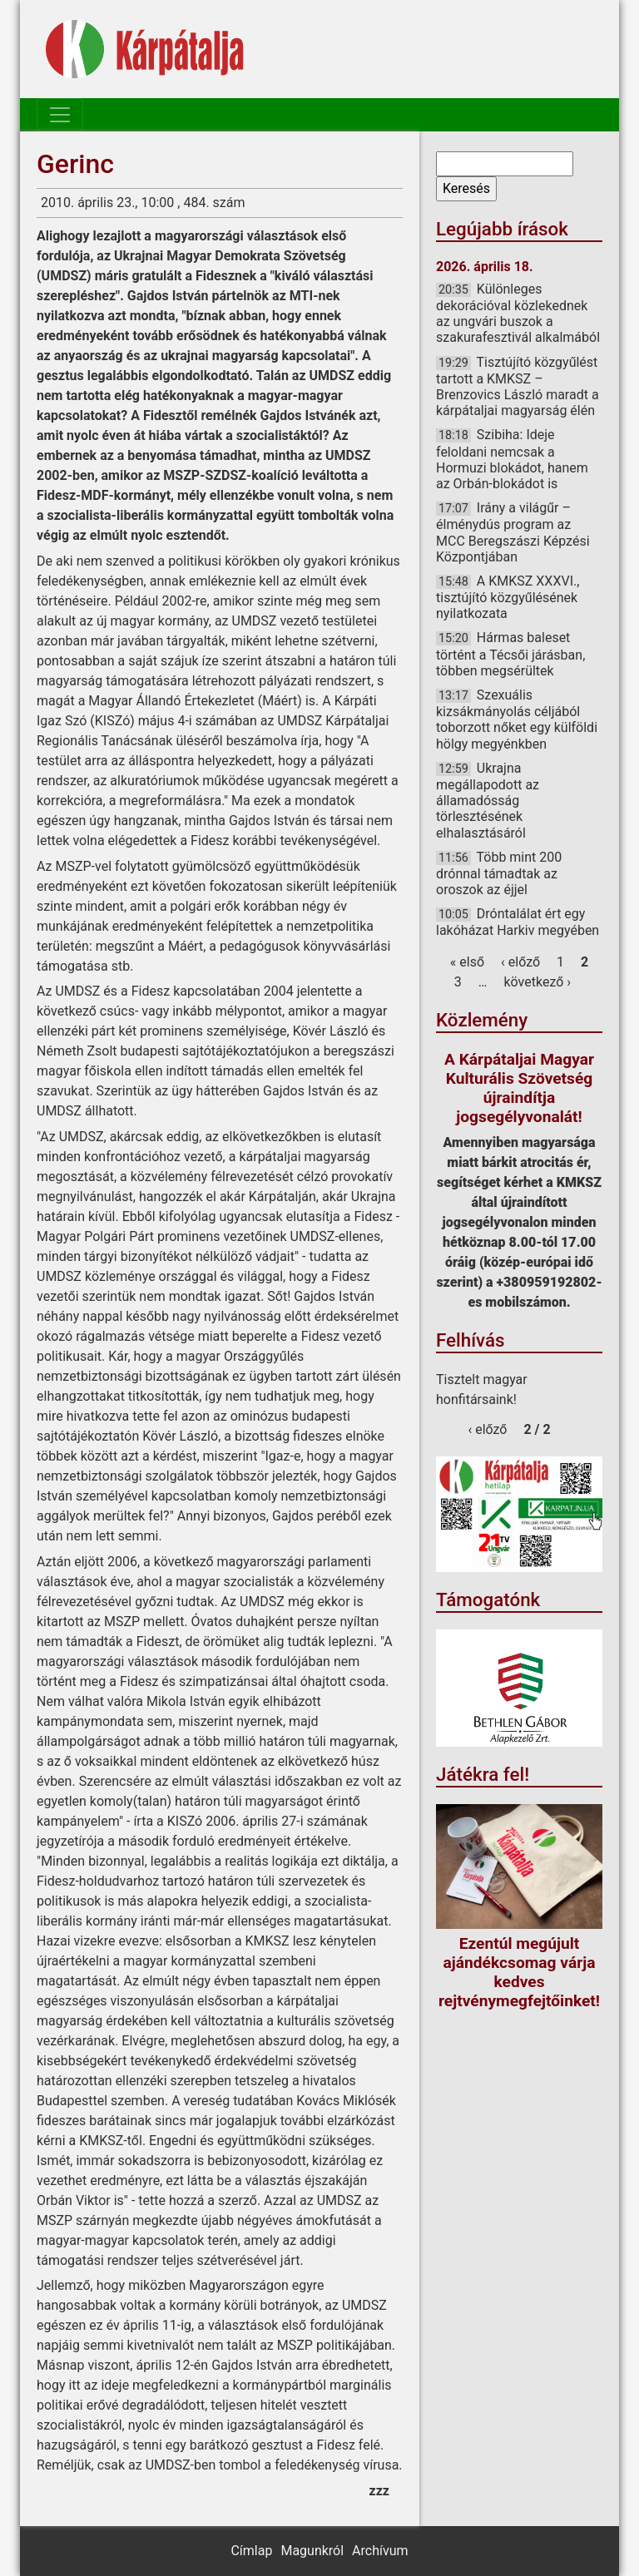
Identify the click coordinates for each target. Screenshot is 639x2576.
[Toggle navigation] (60, 114)
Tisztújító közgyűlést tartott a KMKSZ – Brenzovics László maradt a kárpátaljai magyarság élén (517, 386)
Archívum (380, 2551)
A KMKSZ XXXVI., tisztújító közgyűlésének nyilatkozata (507, 597)
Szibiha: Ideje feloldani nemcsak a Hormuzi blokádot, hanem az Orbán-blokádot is (512, 459)
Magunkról (312, 2551)
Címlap (251, 2551)
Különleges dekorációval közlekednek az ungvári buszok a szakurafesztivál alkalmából (518, 313)
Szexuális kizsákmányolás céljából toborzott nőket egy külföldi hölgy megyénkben (516, 719)
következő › (538, 982)
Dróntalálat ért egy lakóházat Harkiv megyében (517, 922)
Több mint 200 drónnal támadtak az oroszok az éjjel (499, 873)
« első (467, 962)
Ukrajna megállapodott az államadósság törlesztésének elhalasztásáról (487, 800)
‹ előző (520, 962)
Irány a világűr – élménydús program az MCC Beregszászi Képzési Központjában (513, 532)
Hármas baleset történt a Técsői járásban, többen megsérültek (510, 654)
